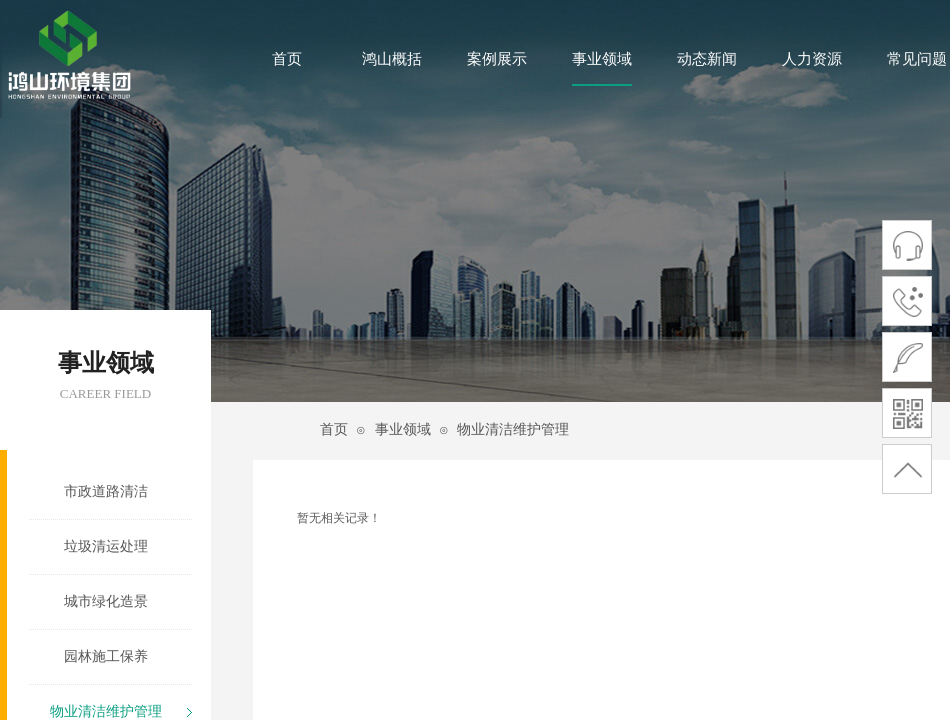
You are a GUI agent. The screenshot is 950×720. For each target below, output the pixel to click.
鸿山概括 (392, 59)
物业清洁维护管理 (513, 429)
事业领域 (602, 59)
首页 (287, 59)
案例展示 (497, 59)
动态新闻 (707, 59)
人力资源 (812, 59)
